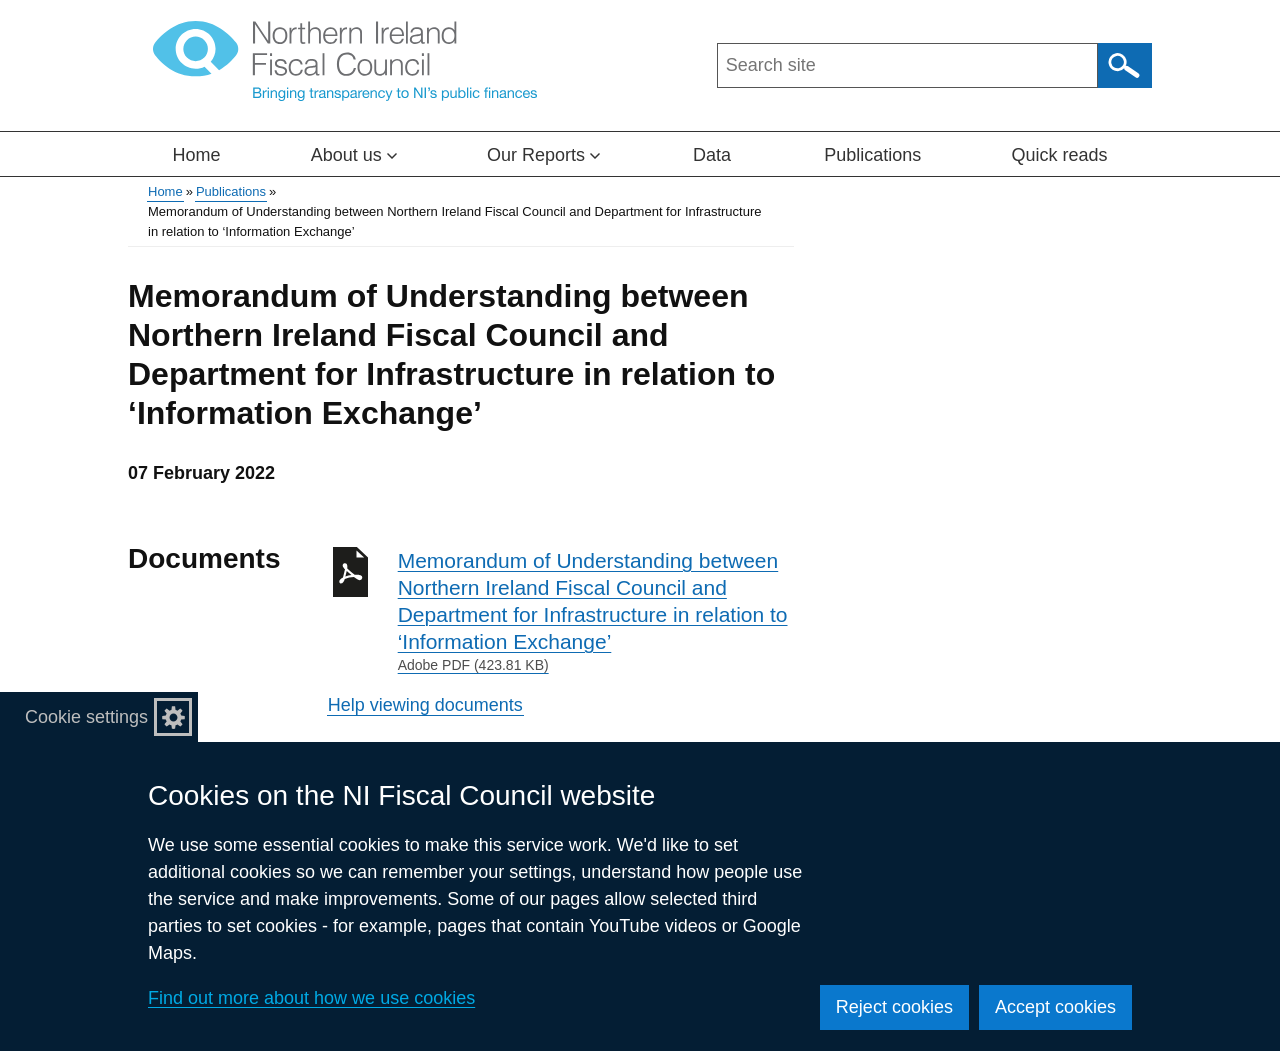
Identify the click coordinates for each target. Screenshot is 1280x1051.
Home (197, 155)
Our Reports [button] (543, 155)
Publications (872, 155)
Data (712, 155)
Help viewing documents (425, 705)
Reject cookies (894, 1007)
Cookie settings (86, 717)
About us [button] (354, 155)
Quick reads (1059, 155)
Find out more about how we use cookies (311, 998)
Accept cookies (1055, 1007)
